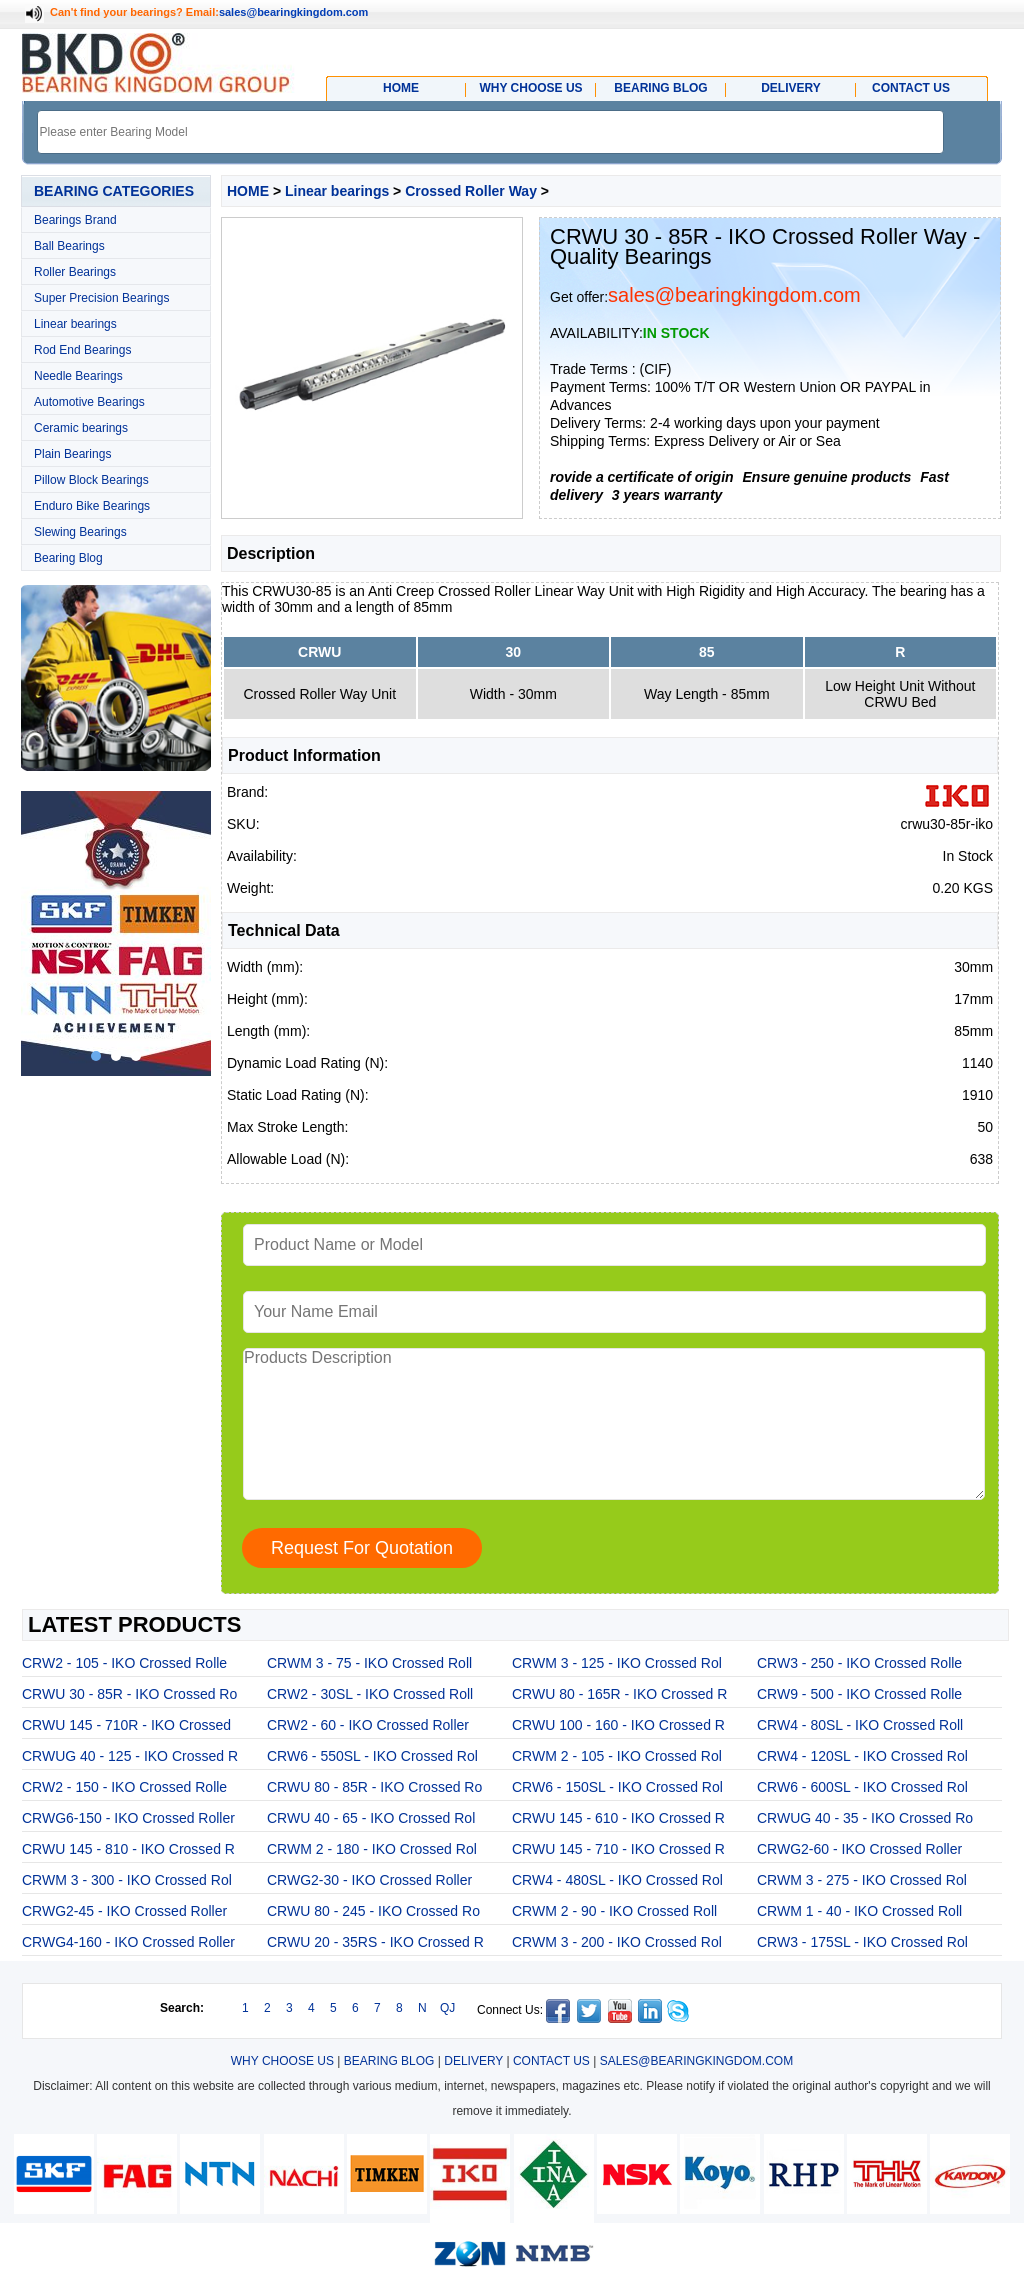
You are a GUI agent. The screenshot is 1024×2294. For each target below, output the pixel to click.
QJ (447, 2008)
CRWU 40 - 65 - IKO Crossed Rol (371, 1818)
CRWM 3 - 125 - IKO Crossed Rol (617, 1663)
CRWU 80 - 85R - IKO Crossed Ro (374, 1787)
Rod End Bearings (82, 350)
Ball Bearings (69, 246)
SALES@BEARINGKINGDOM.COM (697, 2061)
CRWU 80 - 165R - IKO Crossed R (619, 1694)
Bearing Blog (68, 558)
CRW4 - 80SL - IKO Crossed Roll (860, 1725)
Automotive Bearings (89, 402)
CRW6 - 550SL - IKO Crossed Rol (372, 1756)
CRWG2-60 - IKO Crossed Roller (859, 1849)
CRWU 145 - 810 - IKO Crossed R (128, 1849)
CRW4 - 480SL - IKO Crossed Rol (617, 1880)
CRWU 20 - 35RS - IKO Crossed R (375, 1942)
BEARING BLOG (389, 2061)
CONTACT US (551, 2061)
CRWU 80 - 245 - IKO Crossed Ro (373, 1911)
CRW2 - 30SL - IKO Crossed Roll (370, 1694)
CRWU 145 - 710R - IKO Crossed (126, 1725)
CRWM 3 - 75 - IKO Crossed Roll (369, 1663)
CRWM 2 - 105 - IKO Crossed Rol (617, 1756)
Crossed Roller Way (471, 191)
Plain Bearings (72, 454)
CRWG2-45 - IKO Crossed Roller (124, 1911)
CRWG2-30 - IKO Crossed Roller (369, 1880)
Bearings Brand (75, 220)
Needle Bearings (78, 376)
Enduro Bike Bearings (92, 506)
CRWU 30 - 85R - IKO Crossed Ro (129, 1694)
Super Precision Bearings (101, 298)
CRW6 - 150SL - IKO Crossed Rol (617, 1787)
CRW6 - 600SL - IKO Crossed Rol (862, 1787)
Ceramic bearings (81, 428)
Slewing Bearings (80, 532)
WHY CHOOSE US (282, 2061)
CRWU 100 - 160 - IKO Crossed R (618, 1725)
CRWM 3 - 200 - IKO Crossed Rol (617, 1942)
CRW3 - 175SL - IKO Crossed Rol (862, 1942)
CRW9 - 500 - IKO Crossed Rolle (859, 1694)
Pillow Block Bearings (91, 480)
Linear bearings (75, 324)
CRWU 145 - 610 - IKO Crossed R (618, 1818)
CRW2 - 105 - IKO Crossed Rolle (124, 1663)
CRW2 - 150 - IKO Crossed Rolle (124, 1787)
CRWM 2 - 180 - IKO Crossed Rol (372, 1849)
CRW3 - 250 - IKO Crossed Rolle (859, 1663)
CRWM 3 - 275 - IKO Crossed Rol (862, 1880)
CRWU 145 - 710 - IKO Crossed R (618, 1849)
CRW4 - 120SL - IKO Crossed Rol (862, 1756)
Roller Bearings (75, 272)
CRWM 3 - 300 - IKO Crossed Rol (127, 1880)
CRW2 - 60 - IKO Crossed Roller (368, 1725)
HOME (248, 191)
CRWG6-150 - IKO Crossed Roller (128, 1818)
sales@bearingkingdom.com (294, 12)
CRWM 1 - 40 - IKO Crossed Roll (859, 1911)
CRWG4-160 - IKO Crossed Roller (128, 1942)
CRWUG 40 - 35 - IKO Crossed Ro (865, 1818)
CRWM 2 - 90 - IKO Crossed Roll (614, 1911)
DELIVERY (473, 2061)
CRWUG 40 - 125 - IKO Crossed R (130, 1756)
